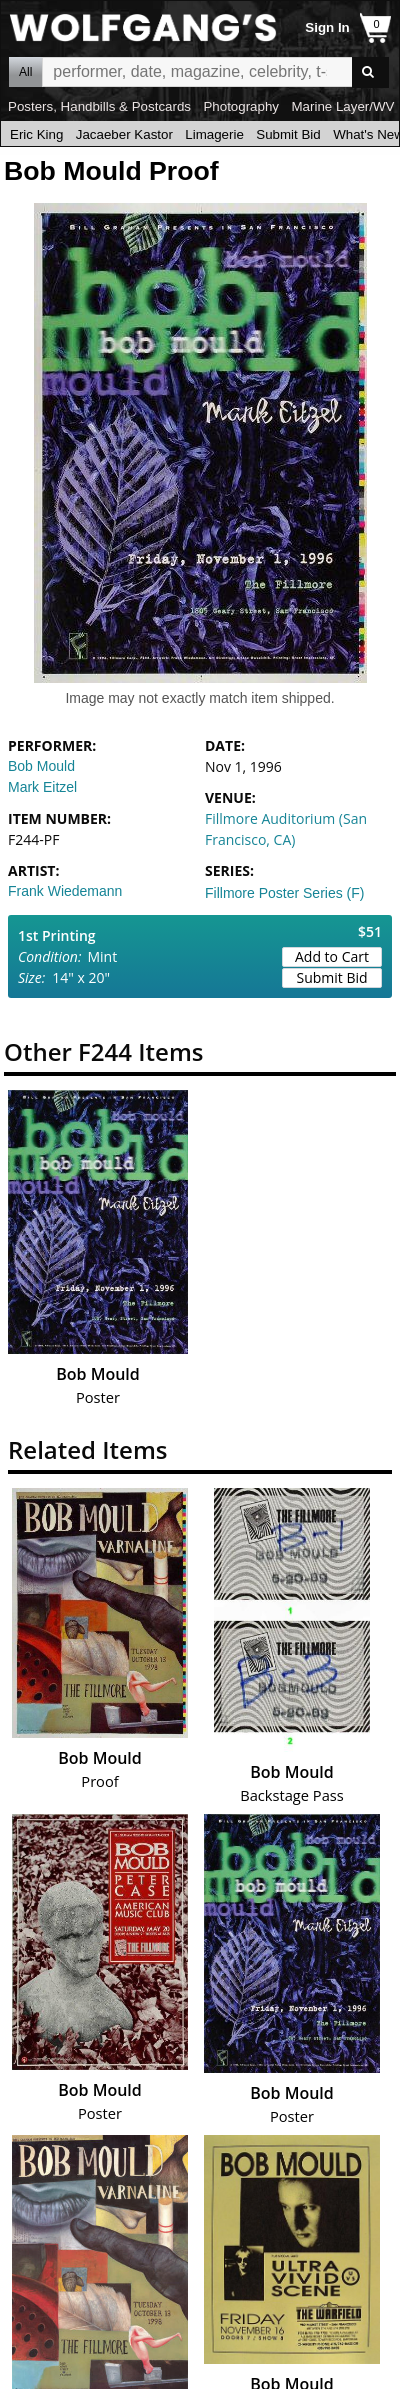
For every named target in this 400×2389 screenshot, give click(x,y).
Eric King (36, 134)
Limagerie (214, 134)
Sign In (327, 27)
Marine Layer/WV (342, 106)
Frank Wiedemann (65, 891)
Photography (241, 106)
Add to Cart (332, 956)
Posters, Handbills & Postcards (99, 106)
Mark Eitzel (42, 787)
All (25, 72)
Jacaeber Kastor (124, 134)
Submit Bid (288, 134)
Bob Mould (41, 766)
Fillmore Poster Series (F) (284, 893)
